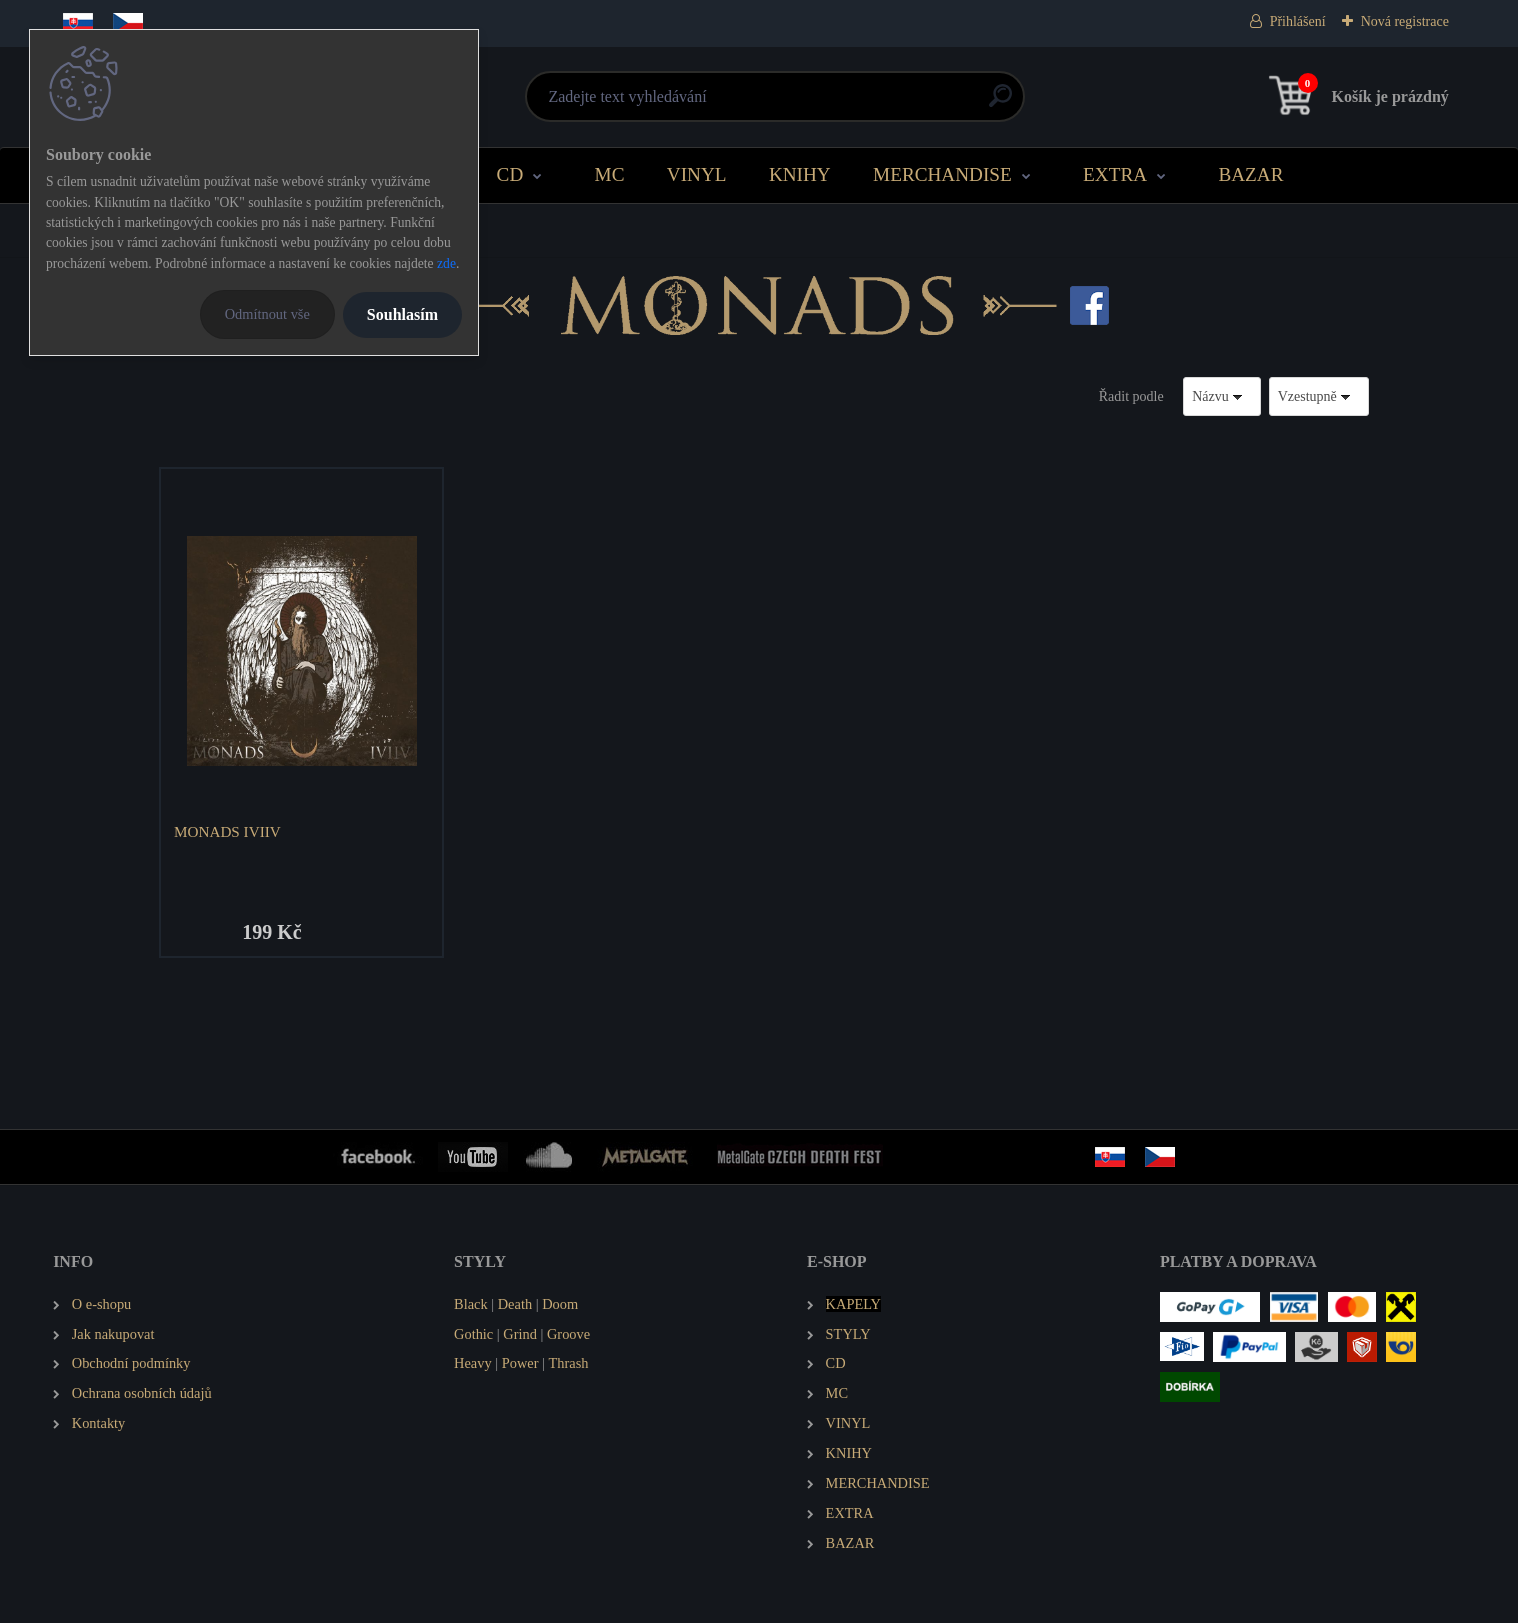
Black (471, 1304)
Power (520, 1363)
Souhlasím (402, 314)
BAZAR (1250, 174)
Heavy (473, 1363)
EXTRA (1115, 174)
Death (515, 1304)
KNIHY (800, 174)
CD (510, 174)
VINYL (697, 174)
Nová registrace (1405, 21)
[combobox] (1222, 396)
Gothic (473, 1334)
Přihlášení (1298, 21)
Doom (560, 1304)
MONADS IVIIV (227, 831)
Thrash (569, 1363)
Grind (520, 1334)
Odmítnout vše (267, 314)
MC (610, 174)
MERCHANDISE (942, 174)
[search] (1000, 103)
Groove (568, 1334)
